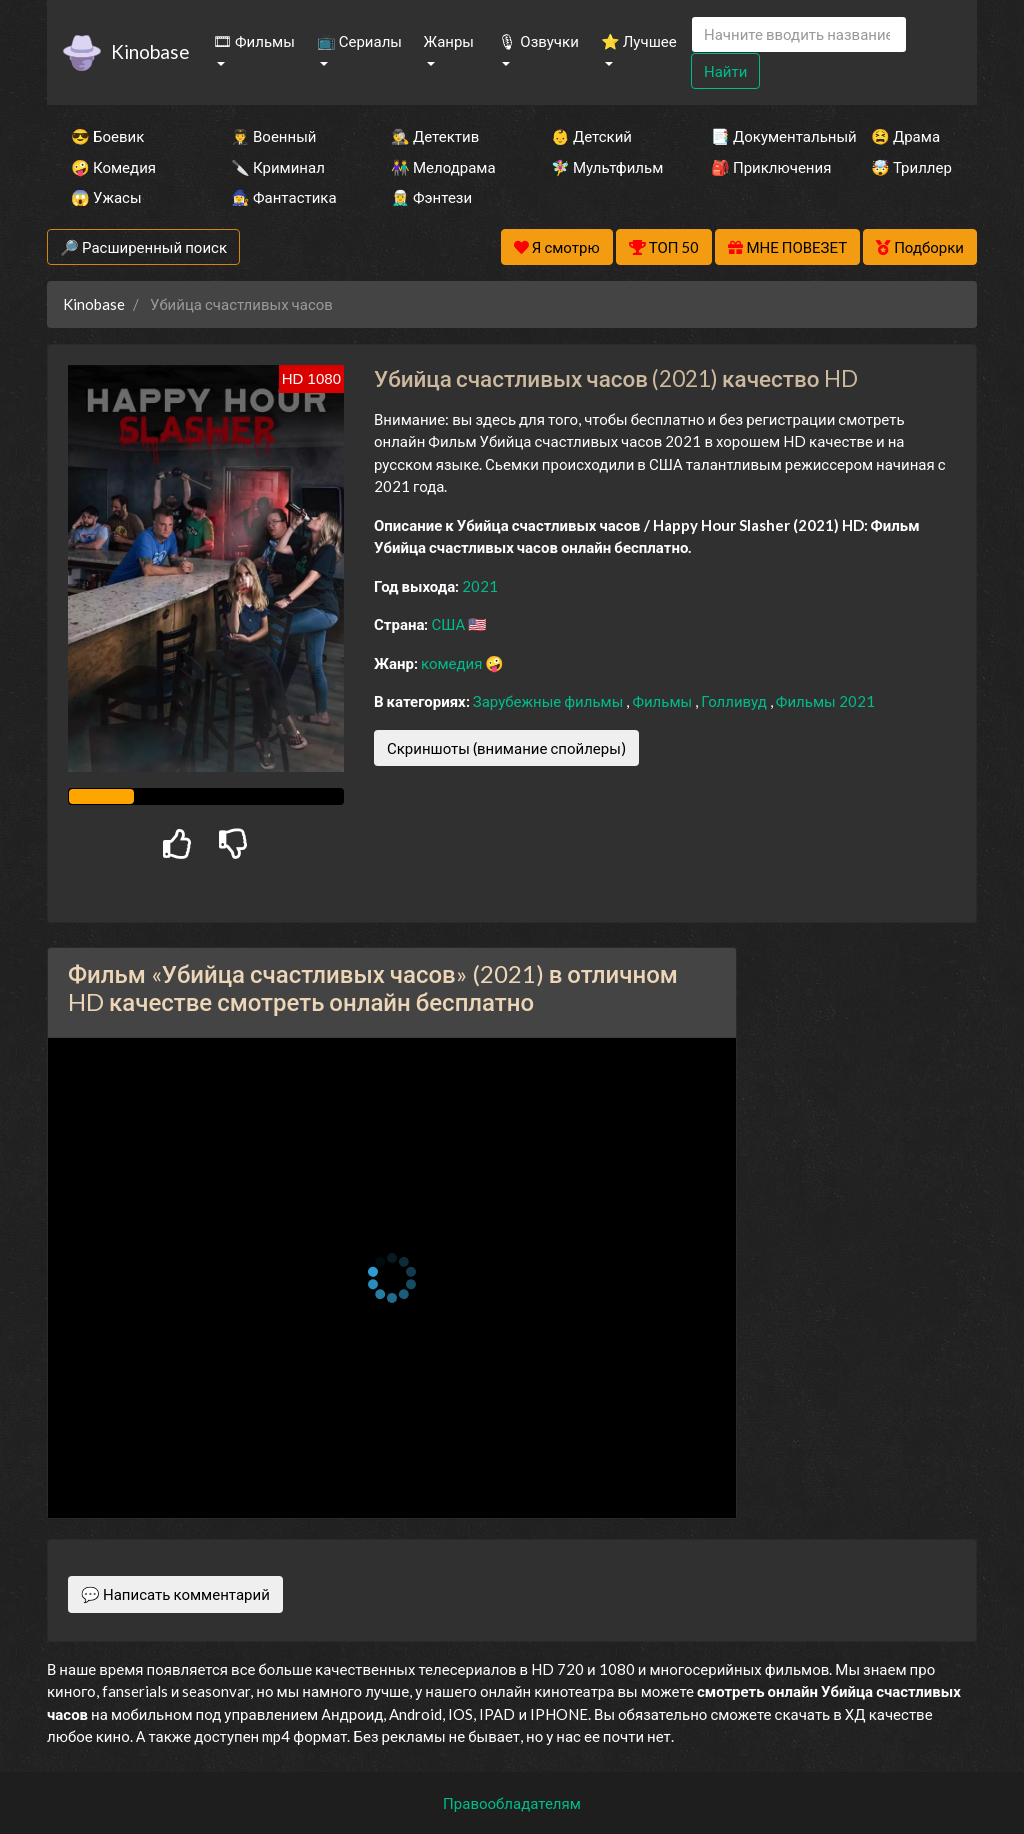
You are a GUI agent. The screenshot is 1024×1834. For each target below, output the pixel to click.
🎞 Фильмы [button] (254, 41)
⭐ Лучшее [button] (639, 41)
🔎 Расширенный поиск (143, 247)
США (449, 624)
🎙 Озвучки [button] (538, 41)
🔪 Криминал (278, 167)
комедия (453, 663)
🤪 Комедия (113, 167)
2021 (480, 586)
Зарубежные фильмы (550, 701)
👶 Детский (591, 136)
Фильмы (663, 701)
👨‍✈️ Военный (273, 136)
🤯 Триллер (911, 167)
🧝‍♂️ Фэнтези (431, 197)
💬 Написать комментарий (175, 1594)
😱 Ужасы (106, 197)
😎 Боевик (107, 136)
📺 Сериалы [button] (359, 41)
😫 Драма (905, 136)
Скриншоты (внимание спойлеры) (506, 748)
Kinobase (150, 51)
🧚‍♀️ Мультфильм (604, 167)
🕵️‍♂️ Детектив (435, 136)
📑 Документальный (764, 136)
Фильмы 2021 (825, 701)
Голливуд (735, 701)
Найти (725, 71)
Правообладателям (512, 1803)
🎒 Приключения (764, 167)
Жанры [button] (449, 41)
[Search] (799, 34)
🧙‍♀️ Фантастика (284, 197)
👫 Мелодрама (443, 167)
